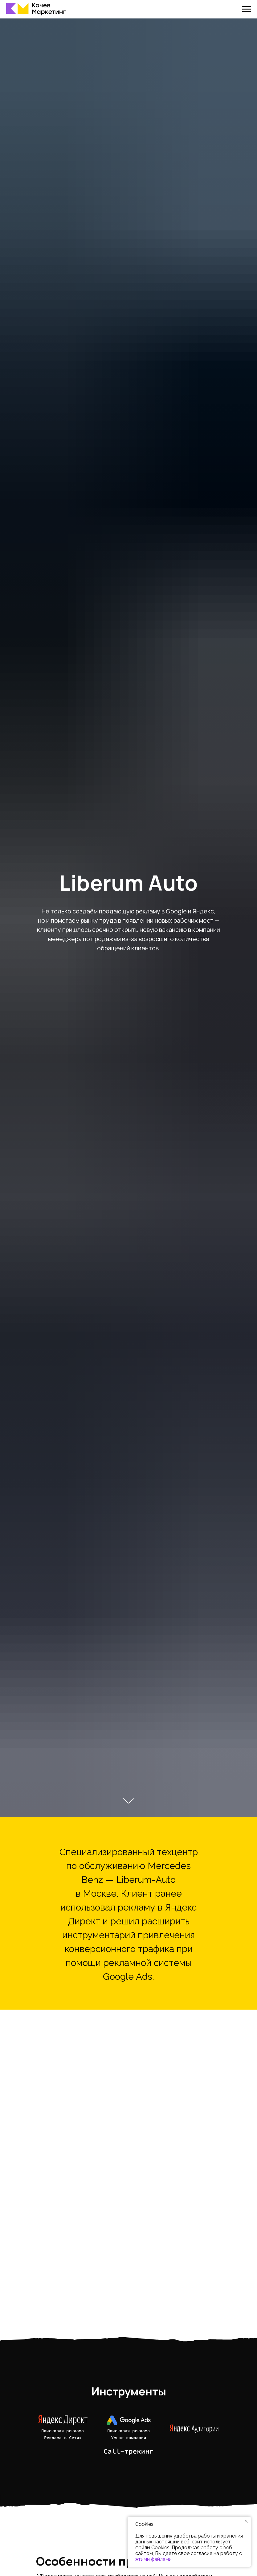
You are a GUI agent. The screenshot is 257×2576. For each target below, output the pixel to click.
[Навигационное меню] (246, 9)
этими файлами (153, 2559)
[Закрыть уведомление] (246, 2521)
